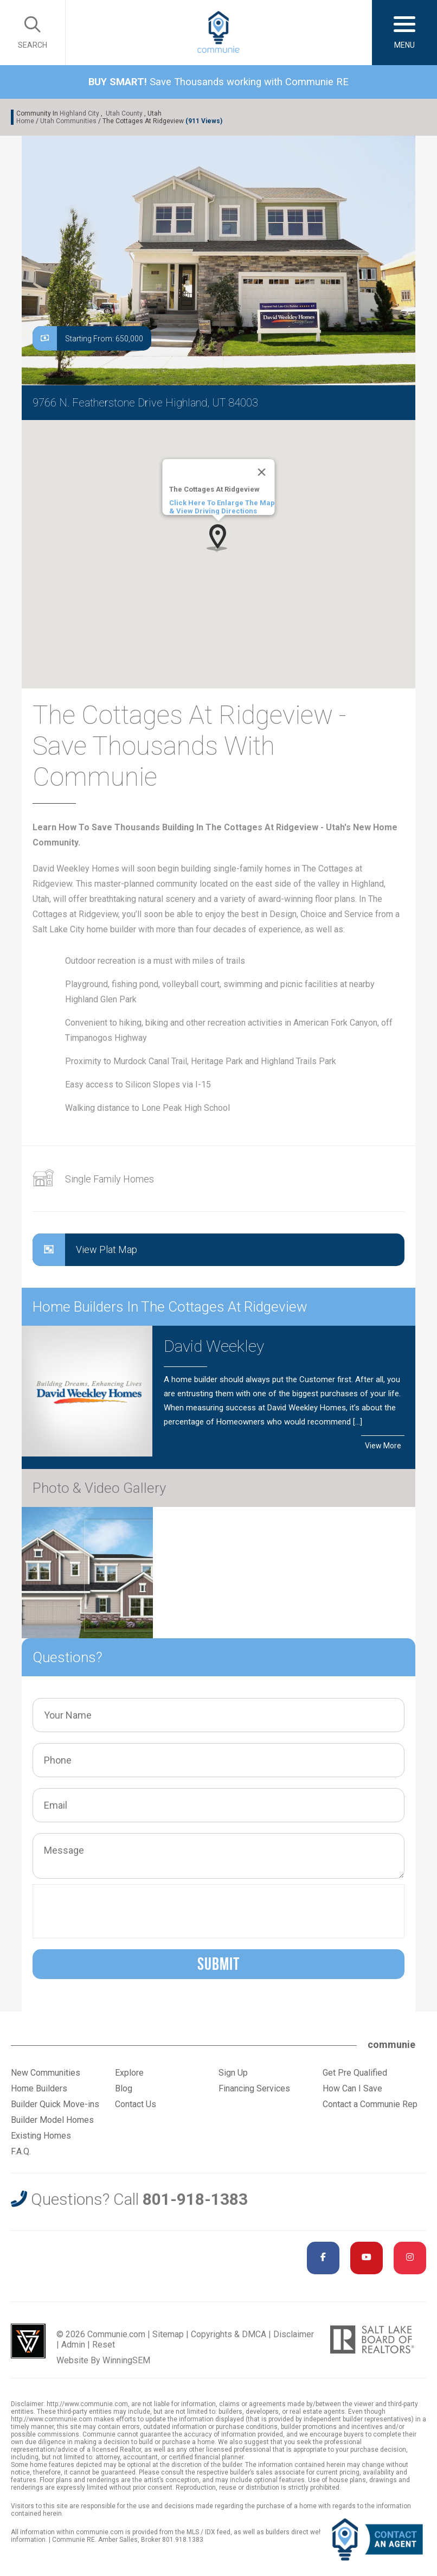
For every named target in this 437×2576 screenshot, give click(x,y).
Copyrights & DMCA (228, 2334)
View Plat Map (85, 1249)
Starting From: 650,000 (88, 338)
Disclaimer (293, 2334)
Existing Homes (41, 2135)
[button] (218, 537)
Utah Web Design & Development (28, 2341)
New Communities (45, 2073)
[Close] (262, 472)
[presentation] (120, 1911)
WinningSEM (126, 2360)
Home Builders (39, 2088)
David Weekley (214, 1346)
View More (383, 1445)
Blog (123, 2088)
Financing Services (254, 2088)
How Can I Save (352, 2088)
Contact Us (135, 2104)
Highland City (79, 113)
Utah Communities (68, 121)
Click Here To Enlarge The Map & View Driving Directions (222, 507)
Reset (103, 2344)
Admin (73, 2344)
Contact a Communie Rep (370, 2104)
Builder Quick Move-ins (55, 2104)
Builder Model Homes (52, 2120)
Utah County (124, 113)
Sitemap (168, 2334)
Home (25, 121)
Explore (129, 2073)
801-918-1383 (195, 2199)
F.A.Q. (21, 2151)
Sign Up (233, 2073)
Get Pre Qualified (355, 2073)
